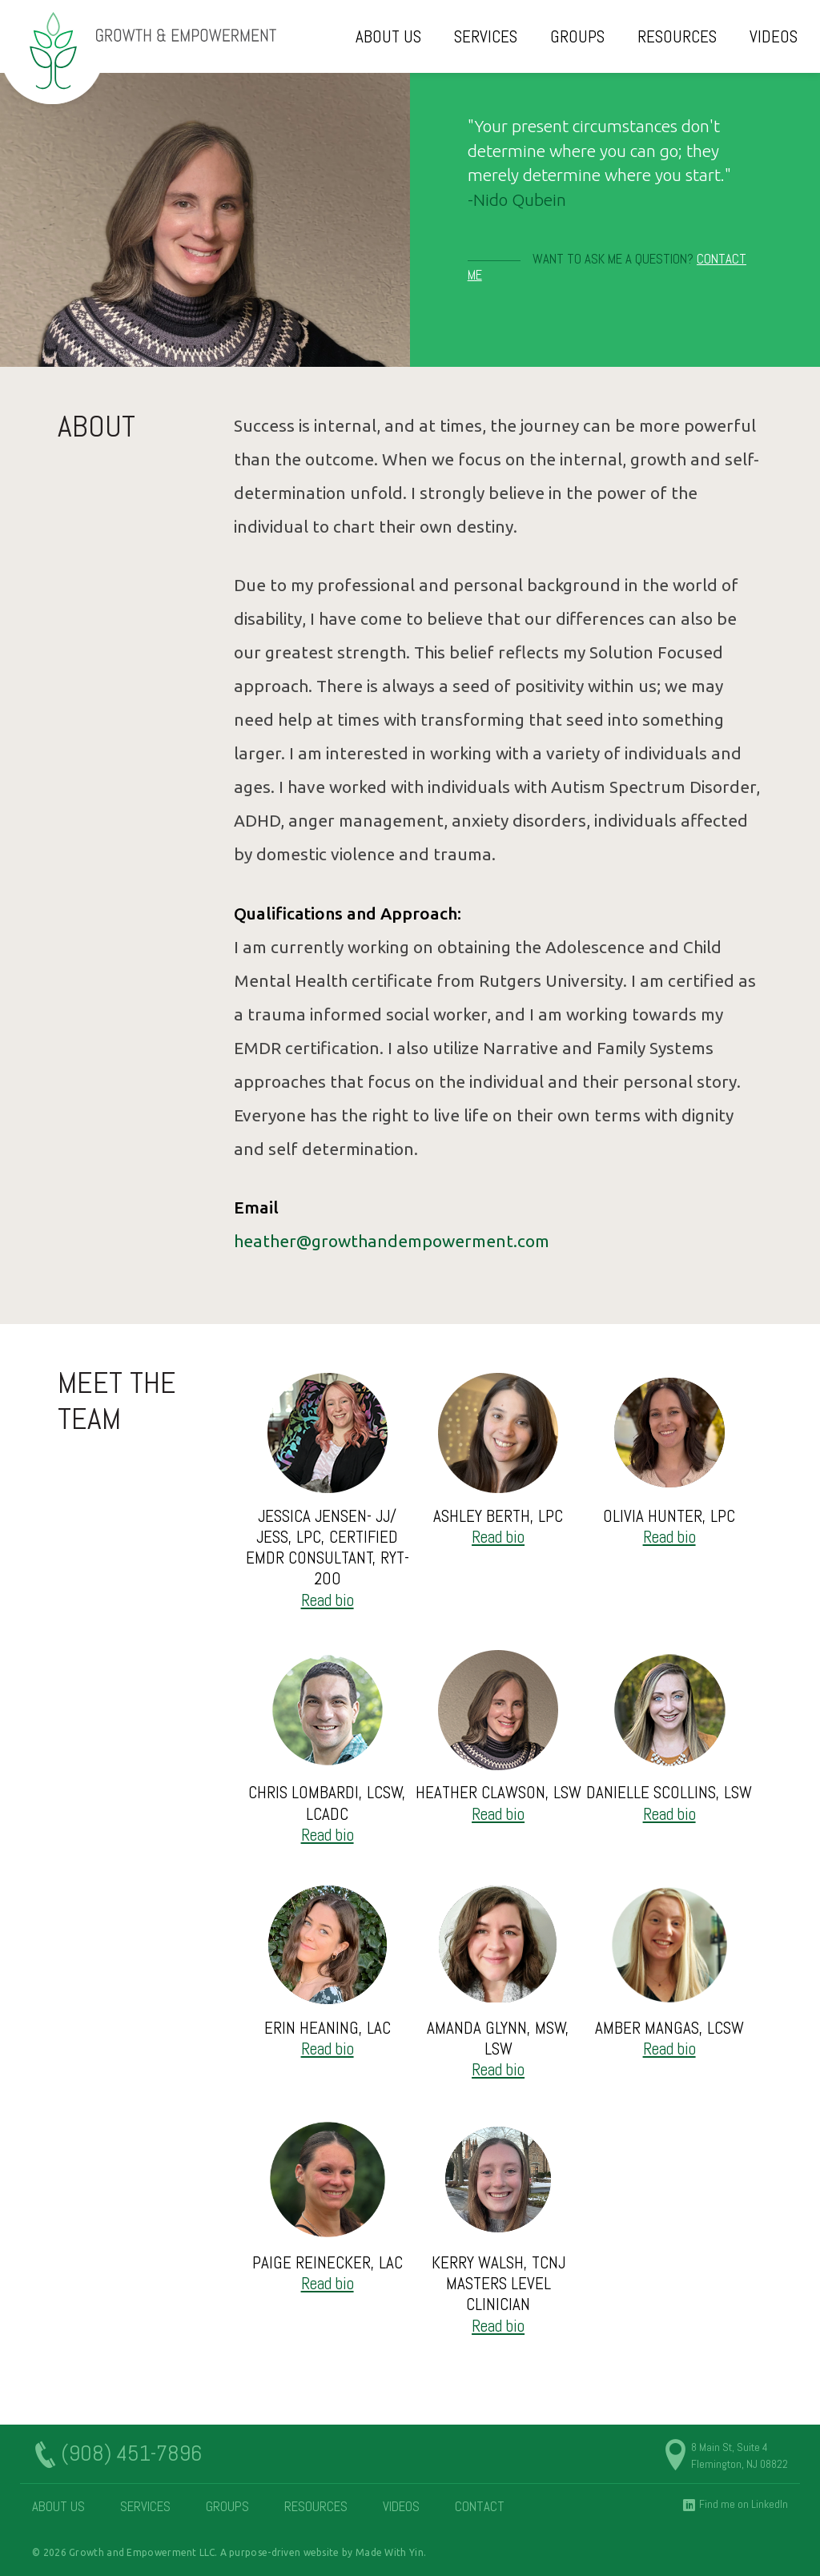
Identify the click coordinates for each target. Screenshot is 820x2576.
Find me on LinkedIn (743, 2504)
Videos (774, 36)
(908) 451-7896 (131, 2454)
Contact (479, 2506)
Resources (677, 36)
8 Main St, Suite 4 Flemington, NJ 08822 (739, 2455)
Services (485, 36)
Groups (577, 36)
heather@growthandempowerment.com (391, 1240)
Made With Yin (390, 2552)
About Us (388, 36)
